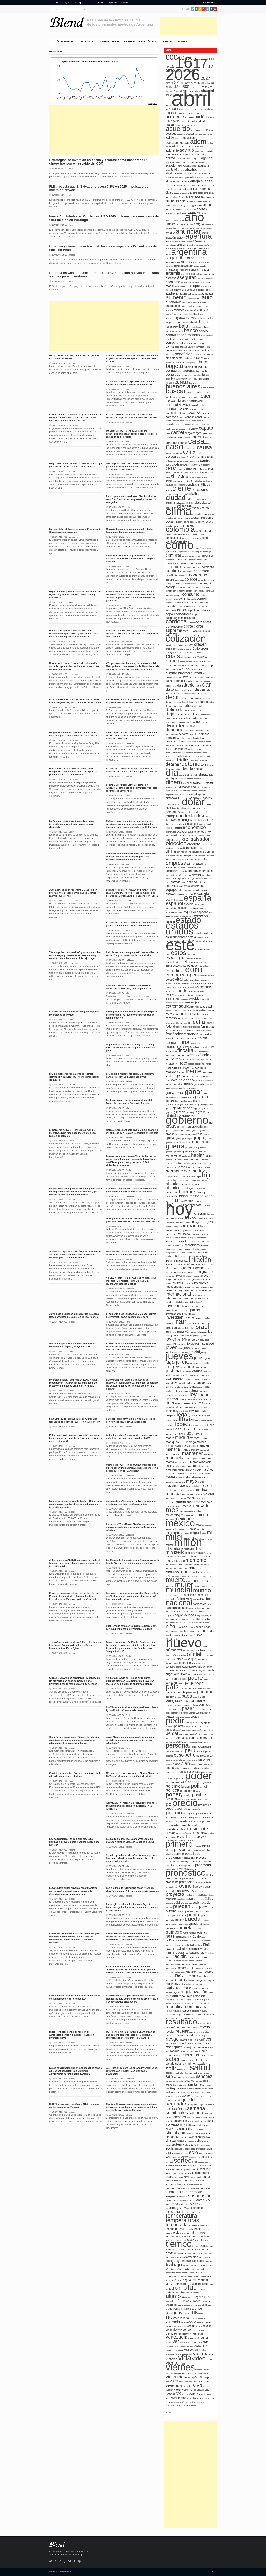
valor (209, 2322)
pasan (169, 1709)
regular (176, 1992)
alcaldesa (202, 170)
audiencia (174, 293)
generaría (193, 1104)
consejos (204, 587)
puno (206, 1911)
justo (183, 1372)
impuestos (199, 1230)
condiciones (198, 563)
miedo (193, 1529)
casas (208, 443)
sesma (194, 2125)
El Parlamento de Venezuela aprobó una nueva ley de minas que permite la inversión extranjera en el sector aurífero (75, 1438)
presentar (173, 1825)
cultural (200, 677)
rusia (179, 2056)
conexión (187, 567)
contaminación (172, 599)
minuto (210, 1553)
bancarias (170, 331)
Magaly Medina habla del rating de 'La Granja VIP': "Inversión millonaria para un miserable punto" (130, 1047)
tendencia (192, 2225)
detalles (182, 760)
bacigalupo (170, 323)
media (169, 1490)
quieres (170, 1928)
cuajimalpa (207, 665)
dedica (211, 702)
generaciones (173, 1104)
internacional (178, 1294)
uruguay (174, 2312)
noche (199, 1626)
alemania (206, 174)
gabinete (199, 1084)
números (174, 1650)
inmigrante (204, 1271)
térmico (183, 2233)
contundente (180, 602)
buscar (176, 391)
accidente (175, 116)
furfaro (168, 1084)
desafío (195, 738)
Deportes (167, 41)
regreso (169, 1992)
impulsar (205, 1234)
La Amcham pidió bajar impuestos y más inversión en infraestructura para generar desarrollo (71, 824)
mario (169, 1469)
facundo (178, 1010)
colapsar (193, 522)
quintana (197, 1928)
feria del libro (198, 1030)
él (183, 839)
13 (208, 59)
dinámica (197, 779)
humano (178, 1218)
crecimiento (171, 648)
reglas (188, 1987)
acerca (211, 117)
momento (196, 1560)
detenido (192, 764)
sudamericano (177, 2173)
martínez (207, 1469)
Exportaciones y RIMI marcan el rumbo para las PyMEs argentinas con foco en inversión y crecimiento (75, 594)
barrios (170, 346)
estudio (173, 970)
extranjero (193, 1002)
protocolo (170, 1887)
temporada (177, 2224)
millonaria (172, 1548)
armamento (204, 262)
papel (195, 1697)
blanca (175, 362)
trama (173, 2269)
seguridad (176, 2104)
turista (170, 2292)
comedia (185, 538)
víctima (201, 2353)
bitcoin (168, 363)
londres (204, 1421)
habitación (186, 1156)
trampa (206, 2269)
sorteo (183, 2160)
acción (201, 116)
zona (187, 2405)
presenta (181, 1821)
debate (190, 690)
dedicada (170, 706)
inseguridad (171, 1279)
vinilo (194, 2373)
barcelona (174, 342)
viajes (196, 2349)
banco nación (207, 335)
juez (198, 1357)
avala (206, 306)
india (195, 1253)
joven (172, 1347)
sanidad (170, 2085)
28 (195, 83)
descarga (189, 745)
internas (171, 1298)
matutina (204, 1477)
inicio (181, 1272)
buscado (210, 388)
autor (194, 302)
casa (196, 441)
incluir (206, 1242)
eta (182, 971)
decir (172, 697)
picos (168, 1760)
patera (184, 1713)
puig (187, 1911)
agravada (201, 162)
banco (191, 330)
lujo (196, 1429)
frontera (207, 1072)
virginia (207, 2377)
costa (185, 631)
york (205, 2402)
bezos (200, 355)
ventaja (169, 2342)
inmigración (189, 1272)
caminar (185, 413)
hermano (174, 1170)
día (172, 772)
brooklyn (183, 378)
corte (188, 626)
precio (185, 1802)
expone (179, 995)
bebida (175, 350)
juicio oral (194, 1363)
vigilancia (199, 2370)
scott (211, 2089)
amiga (183, 206)
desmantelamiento (174, 753)
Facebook (196, 9)
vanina (168, 2326)
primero (179, 1843)
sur (199, 2192)
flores (177, 1055)
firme (168, 1051)
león (195, 1390)
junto (190, 1366)
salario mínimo (185, 2063)
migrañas (201, 1529)
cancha (176, 421)
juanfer (203, 1348)
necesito (202, 1612)
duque (168, 824)
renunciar (196, 1999)
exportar (199, 995)
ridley (202, 2036)
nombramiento (172, 1631)
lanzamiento (183, 1383)
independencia (172, 1253)
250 (185, 83)
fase (204, 1018)
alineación (196, 185)
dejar (171, 713)
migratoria (185, 1533)
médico (201, 1489)
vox (177, 2393)
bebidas (183, 350)
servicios (185, 2124)
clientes (204, 507)
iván (187, 1331)
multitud (209, 1586)
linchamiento (171, 1407)
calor (202, 405)
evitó (186, 980)
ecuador (182, 831)
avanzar (202, 309)
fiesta (174, 1038)
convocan (182, 606)
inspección (182, 1279)
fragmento (206, 1064)
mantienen (208, 1454)
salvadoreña (181, 2073)
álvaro (169, 192)
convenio (193, 602)
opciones (169, 1663)
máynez (182, 1482)
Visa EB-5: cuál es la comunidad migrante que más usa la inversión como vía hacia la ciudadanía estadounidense (131, 1280)
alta (167, 189)
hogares (197, 1188)
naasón (196, 1599)
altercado (174, 189)
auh (189, 294)
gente (177, 1108)
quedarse (207, 1920)
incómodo (179, 1245)
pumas (199, 1911)
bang (175, 339)
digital (173, 778)
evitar (177, 979)
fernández (174, 1034)
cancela (206, 417)
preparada (182, 1817)
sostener (170, 2165)
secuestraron (206, 2096)
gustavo (188, 1151)
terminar (202, 2232)
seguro (192, 2104)
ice (193, 1217)
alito (203, 185)
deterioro (209, 765)
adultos (176, 146)
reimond (172, 1996)
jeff (189, 1340)
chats (194, 473)
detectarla (194, 760)
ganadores (175, 1092)
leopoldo (203, 1391)
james (189, 1335)
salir (171, 2068)
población (171, 1778)
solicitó (169, 2153)
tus (183, 2292)
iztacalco (205, 1331)
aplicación (170, 241)
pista (207, 1760)
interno (187, 1299)
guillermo (170, 1152)
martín (198, 1469)
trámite (180, 2269)
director (206, 783)
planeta (200, 1764)
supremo (173, 2192)
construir (201, 591)
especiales (199, 904)
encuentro (172, 870)
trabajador (198, 2260)
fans (180, 1018)
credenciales (183, 649)
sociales (178, 2149)
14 (212, 59)
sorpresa (169, 2162)
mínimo (196, 1548)
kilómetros (194, 1375)
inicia (207, 1268)
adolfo (186, 143)
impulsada (183, 1233)
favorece (183, 1023)
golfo (173, 1126)
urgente (190, 2308)
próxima (177, 1890)
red (178, 1975)
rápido (196, 1936)
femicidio (196, 1027)
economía (174, 828)
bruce (191, 379)
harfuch (169, 1167)
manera (195, 1449)
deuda (187, 768)
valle (192, 2322)
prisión (180, 1849)
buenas (182, 382)
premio (174, 1812)
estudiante (179, 965)
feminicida (207, 1026)
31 (206, 83)
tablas (175, 2200)
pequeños (198, 1730)
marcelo (195, 1462)
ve (185, 2326)
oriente (210, 1670)
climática (197, 514)
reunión (189, 2028)
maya (175, 1482)
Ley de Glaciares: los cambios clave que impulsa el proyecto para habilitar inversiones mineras (74, 1842)
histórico (173, 1188)
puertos (180, 1911)
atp (193, 290)
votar (207, 2390)
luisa (191, 1430)
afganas (203, 155)
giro (208, 1112)
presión (171, 1833)
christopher (200, 481)
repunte (169, 2011)
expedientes (181, 987)
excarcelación (194, 980)
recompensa (200, 1964)
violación (205, 2373)
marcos (189, 1466)
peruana (200, 1751)
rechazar (201, 1952)
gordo (206, 1127)
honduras (187, 1196)
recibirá (189, 1957)
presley (179, 1833)
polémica (174, 1786)
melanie (176, 1498)
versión (190, 2346)
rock (207, 2043)
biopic (206, 358)
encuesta (183, 871)
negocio (209, 1615)
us (195, 2312)
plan (185, 1763)
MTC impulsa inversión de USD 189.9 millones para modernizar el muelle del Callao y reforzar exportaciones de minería (131, 466)
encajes (170, 867)
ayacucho (170, 318)
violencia (175, 2376)
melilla (183, 1498)
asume (208, 282)
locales (198, 1421)
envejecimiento (191, 886)
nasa (185, 1608)
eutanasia (202, 976)
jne (174, 1343)
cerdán (190, 465)
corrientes (203, 622)
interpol (194, 1299)
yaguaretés (179, 2402)
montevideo (171, 1568)
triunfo (193, 2283)
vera (181, 2342)
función (170, 1080)
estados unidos (182, 928)
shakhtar (202, 2129)
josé (211, 1343)
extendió (205, 999)
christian (187, 480)
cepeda (175, 464)
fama (175, 1015)
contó (193, 599)
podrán (183, 1782)
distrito (181, 798)
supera (192, 2181)
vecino (191, 2326)
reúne (175, 2027)
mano (178, 1454)
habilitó (177, 1156)
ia (185, 1217)
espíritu (178, 912)
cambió (201, 409)
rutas (194, 2054)
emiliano (201, 856)
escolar (170, 894)
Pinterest (215, 9)
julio (169, 1366)
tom (198, 2254)
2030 (168, 83)
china (184, 476)
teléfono (185, 2208)
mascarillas (189, 1473)
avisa (198, 314)
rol (194, 2048)
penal (191, 1726)
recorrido (191, 1968)
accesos (194, 113)
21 (172, 83)
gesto (198, 1108)
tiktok (174, 2249)
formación (186, 1059)
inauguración (180, 1238)
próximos (199, 1891)
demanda (200, 718)
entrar (183, 882)
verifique (169, 2346)
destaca (197, 756)
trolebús (203, 2283)
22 (176, 82)
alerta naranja (181, 178)
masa (179, 1473)
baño (180, 339)
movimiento (193, 1576)
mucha (202, 1576)
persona (177, 1745)
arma (185, 262)
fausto (209, 1018)
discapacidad (187, 786)
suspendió (183, 2197)
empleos (203, 859)
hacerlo (169, 1160)
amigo (191, 205)
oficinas (205, 1655)
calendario (190, 401)
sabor (183, 2060)
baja (203, 321)
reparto (205, 1999)
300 (202, 83)
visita (174, 2381)
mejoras (169, 1498)
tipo (192, 2249)
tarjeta (168, 2204)
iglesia (188, 1222)
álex (198, 178)
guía (195, 1148)
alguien (209, 178)
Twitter (192, 9)
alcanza (180, 174)
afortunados (188, 158)
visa (167, 2382)
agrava (193, 162)
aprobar (191, 245)
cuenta (171, 673)
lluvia (186, 1419)
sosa (194, 2162)
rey (179, 2035)
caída (176, 400)
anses (171, 224)
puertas (211, 1907)
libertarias (191, 1399)
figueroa (188, 1038)
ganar (194, 1091)
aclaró (169, 121)
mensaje (206, 1502)
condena (193, 560)
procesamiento (187, 1858)
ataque (194, 286)
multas (202, 1586)
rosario (174, 2051)
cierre (181, 488)
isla (187, 1327)
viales (203, 2350)
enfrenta (185, 874)
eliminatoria (182, 852)
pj (171, 1764)
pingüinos (187, 1760)
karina (197, 1371)
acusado (171, 133)
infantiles (170, 1261)
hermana (207, 1167)
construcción (191, 591)
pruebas (198, 1895)
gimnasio (179, 1112)
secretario (200, 2093)
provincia (185, 1886)
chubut (169, 485)
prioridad (169, 1850)
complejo (207, 552)
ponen (198, 1791)
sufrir (186, 2177)
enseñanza (200, 878)
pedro (188, 1722)
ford (211, 1055)
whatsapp (199, 2398)
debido (183, 694)
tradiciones (195, 2266)
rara (203, 1937)
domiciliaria (181, 808)
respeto (203, 2010)
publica (199, 1899)
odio (167, 1655)
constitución (171, 591)
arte (207, 269)
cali (200, 401)
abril (191, 98)
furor (174, 1084)
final (185, 1042)
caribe (205, 433)
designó (202, 749)
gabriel (208, 1084)
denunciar (175, 729)
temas (192, 2212)
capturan (193, 429)
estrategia (174, 958)
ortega (200, 1674)
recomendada (172, 1964)
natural (198, 1608)
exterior (169, 1003)
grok (184, 1138)
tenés (179, 2229)
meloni (191, 1497)
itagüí (168, 1331)
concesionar (171, 560)
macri (199, 1434)
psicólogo (181, 1899)
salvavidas (204, 2073)
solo (193, 2152)
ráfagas (180, 1936)
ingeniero (178, 1268)
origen (169, 1674)
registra (181, 1984)
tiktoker (181, 2249)
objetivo (186, 1651)
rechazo (211, 1953)
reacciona (170, 1945)
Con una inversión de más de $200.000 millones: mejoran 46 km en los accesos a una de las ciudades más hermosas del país (75, 417)
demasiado (181, 722)
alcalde (191, 169)
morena (194, 1568)
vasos (180, 2326)
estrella (183, 962)
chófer (206, 477)
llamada (204, 1407)
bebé (169, 350)
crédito (195, 648)
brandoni (197, 375)
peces (187, 1717)
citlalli (192, 493)
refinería (169, 1980)
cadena (197, 397)
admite (178, 138)
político (183, 1790)
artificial (190, 273)
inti (175, 1302)
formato (201, 1059)
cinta (211, 490)
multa (196, 1586)
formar (195, 1059)
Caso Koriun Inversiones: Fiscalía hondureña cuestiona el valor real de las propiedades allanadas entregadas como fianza (74, 1740)
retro (168, 2027)
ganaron (206, 1093)
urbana (176, 2308)
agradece (185, 162)
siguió (191, 2137)
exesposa (205, 980)
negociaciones (185, 1615)
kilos (202, 1375)
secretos (178, 2096)
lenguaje (184, 1391)
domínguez (173, 812)
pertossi (180, 1751)
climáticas (209, 514)
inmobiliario (171, 1276)
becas (197, 350)
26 (188, 83)
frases (203, 1067)
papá (179, 1697)
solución (209, 2153)
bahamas (187, 323)
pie (180, 1759)
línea (180, 1407)
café (168, 401)
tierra (211, 2246)
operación (185, 1662)
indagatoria (181, 1249)
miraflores (184, 1557)
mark (174, 1469)
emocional (210, 856)
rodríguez (174, 2047)
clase (198, 502)
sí (199, 2133)
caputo (206, 428)
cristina (183, 657)
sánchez (204, 2076)
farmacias (198, 1018)
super (184, 2180)
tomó (168, 2257)
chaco (195, 468)
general (184, 1104)
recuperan (191, 1971)
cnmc (187, 518)
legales (169, 1391)
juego (204, 1352)
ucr (191, 2293)
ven (180, 2329)
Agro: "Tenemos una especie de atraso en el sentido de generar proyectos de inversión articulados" (130, 1740)
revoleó (206, 2032)
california (184, 404)
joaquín (180, 1344)
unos (204, 2305)
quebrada (170, 1920)
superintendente (176, 2188)
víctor (211, 2354)
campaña (172, 417)
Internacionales (109, 41)
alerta (170, 177)
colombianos (182, 534)
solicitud (176, 2153)
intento (170, 1290)
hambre (198, 1163)
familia (184, 1013)
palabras (183, 1688)
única (204, 2297)
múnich (169, 1595)
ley (193, 1394)
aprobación (182, 244)
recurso (208, 1971)
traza (180, 2280)
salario (170, 2063)
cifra (193, 490)
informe (207, 1264)
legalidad (176, 1391)
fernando (191, 1034)
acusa (211, 130)
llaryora (193, 1410)
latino (174, 1387)
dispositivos (180, 794)
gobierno (187, 1120)
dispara (194, 791)
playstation (204, 1768)
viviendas (187, 2386)
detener (173, 764)
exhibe (191, 983)
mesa (183, 1511)
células (169, 461)
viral (199, 2376)
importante (172, 1230)
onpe (192, 1659)
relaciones (171, 1999)
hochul (184, 1188)
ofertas (182, 1655)
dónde (195, 815)
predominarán (194, 1809)
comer (205, 537)
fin (195, 1038)
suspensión (200, 2195)
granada (195, 1130)
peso (179, 1755)
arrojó (187, 270)
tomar (203, 2254)
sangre (206, 2080)
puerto (171, 1911)
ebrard (182, 824)
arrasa (196, 266)
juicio (182, 1361)
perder (172, 1733)
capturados (184, 429)
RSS (200, 9)
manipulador (205, 1450)
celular (195, 456)
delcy (186, 714)
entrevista (172, 885)
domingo (201, 808)
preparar (195, 1817)
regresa (196, 1988)
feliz (190, 1027)
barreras (202, 343)
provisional (203, 1886)
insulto (168, 1283)
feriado (209, 1030)
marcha (176, 1466)
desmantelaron (200, 753)
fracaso (191, 1064)
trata (189, 2276)
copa (181, 609)
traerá (204, 2265)
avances (179, 310)
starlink (198, 2165)
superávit (200, 2180)
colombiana (203, 530)
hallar (178, 1163)
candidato (173, 424)
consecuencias (191, 584)
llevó (175, 1420)
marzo (170, 1473)
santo (180, 2088)
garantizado (178, 1097)
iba (189, 1218)
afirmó (179, 158)
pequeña (190, 1730)
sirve (200, 2140)
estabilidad (171, 916)
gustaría (177, 1152)
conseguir (205, 583)
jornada (201, 1343)
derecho (171, 737)
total (176, 2261)
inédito (175, 1256)
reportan (176, 2003)
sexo (176, 2129)
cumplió (189, 681)
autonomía (174, 302)
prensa (186, 1814)
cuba (186, 669)
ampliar (169, 209)
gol (211, 1122)
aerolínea (205, 151)
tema (185, 2212)
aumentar (207, 293)
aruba (211, 274)
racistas (201, 1932)
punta (169, 1915)
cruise (180, 665)
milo (181, 1548)
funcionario (184, 1080)
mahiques (172, 1442)
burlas (203, 388)
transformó (191, 2273)
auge (184, 293)
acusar (190, 133)
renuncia (187, 2000)
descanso (180, 745)
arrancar (188, 266)
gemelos (197, 1101)
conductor (174, 567)
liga (193, 1403)
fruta (168, 1076)
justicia (173, 1370)
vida (184, 2358)
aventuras (184, 314)
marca (170, 1462)
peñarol (198, 1726)
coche (180, 522)
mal (182, 1442)
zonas (193, 2406)
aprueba (199, 245)
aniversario (179, 220)
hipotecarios (195, 1180)
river (207, 2039)
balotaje (205, 327)
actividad (190, 121)
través (174, 2280)
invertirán (188, 1306)
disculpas (170, 790)
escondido (179, 894)
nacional (179, 1603)
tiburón (204, 2240)
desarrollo (201, 742)
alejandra (197, 174)
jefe (184, 1339)
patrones (191, 1713)
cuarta (168, 670)
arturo (205, 274)
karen (188, 1372)
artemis (173, 273)
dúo (212, 820)
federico (179, 1027)
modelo (179, 1560)
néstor (187, 1619)
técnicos (203, 2204)
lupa (177, 1434)
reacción (207, 1941)
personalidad (204, 1746)
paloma (170, 1692)
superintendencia (194, 2185)
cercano (183, 465)
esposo (189, 911)
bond (198, 371)
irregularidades (175, 1327)
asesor (191, 282)
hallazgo (188, 1163)
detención (203, 760)
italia (174, 1332)
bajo (183, 326)
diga (167, 779)
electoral (194, 844)
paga (205, 1679)
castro (186, 448)
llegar (182, 1414)
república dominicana (187, 2006)
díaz (195, 774)
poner (173, 1794)
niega (191, 1622)
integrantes (201, 1282)
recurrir (200, 1972)
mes (172, 1510)
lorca (191, 1425)
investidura (198, 1306)
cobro (210, 517)
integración (188, 1283)
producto (171, 1865)
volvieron (192, 2390)
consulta (169, 595)
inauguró (191, 1237)
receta (179, 1952)
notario (198, 1631)
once (180, 1659)
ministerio (175, 1552)
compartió (171, 551)
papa (186, 1696)
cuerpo (184, 673)
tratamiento (206, 2276)
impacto (192, 1226)
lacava (197, 1379)
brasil (206, 374)
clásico (206, 502)
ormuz (178, 1674)
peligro (202, 1723)
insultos (176, 1282)
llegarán (194, 1415)
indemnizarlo (200, 1249)
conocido (202, 580)
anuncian (170, 232)
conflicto (172, 575)
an (174, 209)
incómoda (170, 1245)
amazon (183, 193)
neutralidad (170, 1623)
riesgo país (185, 2039)
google (197, 1126)
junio (176, 1367)
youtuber (170, 2405)
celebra (172, 456)
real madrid (175, 1948)
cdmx (189, 452)
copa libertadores (198, 610)
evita (169, 979)
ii (193, 1221)
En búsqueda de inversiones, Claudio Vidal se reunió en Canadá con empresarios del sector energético (131, 499)
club (183, 518)
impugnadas (171, 1234)
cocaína (172, 521)
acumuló (203, 130)
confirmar (201, 571)
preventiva (193, 1837)
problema (173, 1857)
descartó (209, 745)
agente (169, 162)
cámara (172, 408)
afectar (188, 155)
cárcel (177, 432)
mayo (191, 1481)
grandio (178, 1134)
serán (191, 2121)
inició (176, 1272)
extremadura (178, 1006)
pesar (209, 1751)
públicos (188, 1903)
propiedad (172, 1878)
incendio (170, 1241)
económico (194, 827)
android (169, 213)
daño (198, 685)
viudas (195, 2382)
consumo (190, 594)
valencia (173, 2322)
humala (210, 1214)
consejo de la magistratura (187, 587)
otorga (168, 1679)
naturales (206, 1608)
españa (197, 897)
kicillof (185, 1375)
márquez (182, 1469)
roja (185, 2047)
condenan (184, 563)
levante (185, 1395)
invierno (189, 1317)
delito (182, 718)
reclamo (184, 1961)
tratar (168, 2280)
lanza (174, 1382)
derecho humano (184, 738)
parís (179, 1701)
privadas (206, 1850)
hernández (194, 1170)
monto (179, 1568)
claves (195, 507)
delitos (189, 718)
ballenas (197, 327)
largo (168, 1386)
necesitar (195, 1612)
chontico (176, 481)
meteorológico (175, 1515)
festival (208, 1034)
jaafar (168, 1336)
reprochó (196, 2003)
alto (191, 189)
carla (210, 433)
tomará (209, 2254)
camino (194, 413)
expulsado (184, 999)
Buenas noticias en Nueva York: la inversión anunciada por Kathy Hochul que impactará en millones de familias (74, 666)
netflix (207, 1619)
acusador (181, 134)
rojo (189, 2047)
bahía (194, 322)
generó (201, 1104)
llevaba (207, 1416)
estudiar (206, 966)
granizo (185, 1134)
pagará (181, 1683)
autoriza (184, 306)
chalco (211, 468)
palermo (201, 1688)
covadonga (170, 645)
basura (191, 346)
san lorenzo (179, 2077)
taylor (187, 2204)
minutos (170, 1556)
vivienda (174, 2385)
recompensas (171, 1968)
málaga (191, 1442)
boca (203, 361)
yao (187, 2402)
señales (180, 2117)
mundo (202, 1590)
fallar (189, 1010)
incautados (201, 1238)
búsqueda (191, 393)
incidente (200, 1242)
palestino (209, 1688)
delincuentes (172, 718)
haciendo (195, 1159)
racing (185, 1933)
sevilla (169, 2128)
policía (186, 1786)
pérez (197, 1734)
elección (176, 843)
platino (186, 1768)
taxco (181, 2204)
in (174, 1238)
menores (193, 1502)
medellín (206, 1485)
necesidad (175, 1611)
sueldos (196, 2172)
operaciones (198, 1663)
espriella (202, 912)
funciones (199, 1080)
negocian (201, 1615)
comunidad (207, 556)
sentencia (209, 2117)
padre (195, 1677)
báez (179, 322)
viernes (180, 2367)
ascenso (171, 278)
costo (199, 630)
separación (181, 2120)
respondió (193, 2014)
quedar (193, 1919)
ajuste (181, 170)
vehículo (206, 2325)
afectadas (179, 154)
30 (198, 83)
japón (204, 1336)
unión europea (191, 2301)
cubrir (193, 669)
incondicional (192, 1245)
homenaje (201, 1192)
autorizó (193, 306)
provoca (169, 1891)
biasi (206, 355)
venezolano (184, 2334)
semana (196, 2108)
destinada (205, 756)
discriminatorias (203, 787)
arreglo (203, 266)
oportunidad (187, 1666)
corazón (189, 617)
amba (189, 193)
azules (210, 318)
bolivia (198, 367)
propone (202, 1878)
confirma (174, 570)
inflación (200, 1259)
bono (170, 374)
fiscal (174, 1051)
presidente (197, 1828)
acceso (186, 113)
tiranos (198, 2249)
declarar (177, 702)
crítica (172, 661)
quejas (174, 1924)
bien (168, 358)
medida (173, 1493)
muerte (176, 1579)
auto (207, 297)
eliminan (202, 848)
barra (196, 343)
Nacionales (88, 41)
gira (194, 1112)
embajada (174, 856)
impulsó (169, 1238)
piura (168, 1764)
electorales (207, 844)
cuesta (196, 673)
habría (208, 1155)
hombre (187, 1191)
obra (201, 1650)
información (194, 1264)
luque (182, 1434)
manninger (170, 1454)
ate (210, 286)
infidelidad (181, 1260)
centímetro (194, 461)
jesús (207, 1340)
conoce (191, 579)
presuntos (209, 1833)
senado (196, 2112)
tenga (185, 2229)
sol (198, 2148)
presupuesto (171, 1837)
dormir (177, 819)
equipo (171, 889)
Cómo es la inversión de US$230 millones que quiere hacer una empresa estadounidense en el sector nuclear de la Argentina (132, 1468)
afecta (170, 154)
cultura (192, 677)
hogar (190, 1188)
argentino (176, 257)
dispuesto (190, 794)
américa (198, 201)
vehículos (172, 2329)
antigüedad (209, 224)
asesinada (200, 278)
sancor (190, 2080)
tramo (193, 2269)
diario (188, 774)
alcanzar (188, 173)
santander (206, 2085)
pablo (175, 1678)
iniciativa (169, 1272)
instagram (192, 1279)
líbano (203, 1394)
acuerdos (195, 130)
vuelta (203, 2394)
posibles (171, 1799)
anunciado (207, 228)
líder (170, 1402)
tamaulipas (183, 2200)
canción (183, 421)
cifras (198, 490)
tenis (191, 2229)
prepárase (208, 1817)
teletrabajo (196, 2207)
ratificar (171, 1940)
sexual (184, 2129)
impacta (178, 1227)
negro (174, 1619)
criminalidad (187, 652)
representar (187, 2003)
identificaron (180, 1222)
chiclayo (211, 473)
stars (204, 2165)
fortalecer (170, 1063)
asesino (184, 282)
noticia (207, 1630)
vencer (187, 2329)
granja (192, 1134)
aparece (180, 237)
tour (180, 2261)
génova (169, 1109)
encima (177, 867)
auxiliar (201, 306)
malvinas (192, 1446)
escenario (195, 890)
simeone (209, 2137)
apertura (198, 236)
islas (192, 1328)
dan (180, 685)
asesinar (209, 278)
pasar (188, 1708)
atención (176, 289)
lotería (198, 1425)
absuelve (195, 109)
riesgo (172, 2039)
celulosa (177, 461)
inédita (168, 1256)
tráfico (210, 2266)
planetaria (208, 1764)
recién (196, 1957)
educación (180, 835)
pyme (203, 1915)
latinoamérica (182, 1387)
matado (207, 1474)
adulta (168, 147)
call (192, 405)
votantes (200, 2390)
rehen (210, 1992)
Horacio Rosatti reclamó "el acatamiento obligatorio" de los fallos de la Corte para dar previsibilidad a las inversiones (74, 771)
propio (194, 1878)
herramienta (172, 1176)
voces (205, 2386)
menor (181, 1502)
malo (185, 1445)
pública (208, 1898)
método (194, 1515)
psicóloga (209, 1895)
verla (176, 2346)
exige (197, 983)
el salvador (197, 839)
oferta (175, 1655)
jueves (179, 1355)
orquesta (192, 1674)
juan (186, 1348)
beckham (206, 350)
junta (182, 1367)
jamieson (197, 1336)
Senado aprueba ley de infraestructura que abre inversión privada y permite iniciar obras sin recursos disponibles (132, 1858)
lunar (172, 1434)
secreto (169, 2096)
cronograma (205, 661)
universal (205, 2301)
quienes (206, 1924)
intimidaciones (183, 1302)
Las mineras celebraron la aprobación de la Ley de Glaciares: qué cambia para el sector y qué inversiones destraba (132, 1596)
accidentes (189, 117)
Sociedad (129, 41)
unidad (169, 2301)
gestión (189, 1108)
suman (169, 2181)
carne (178, 437)
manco (185, 1449)
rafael (170, 1936)
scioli (199, 2089)
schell (185, 2089)
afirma (170, 158)
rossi (188, 2051)
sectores (196, 2096)
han (204, 1164)
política (172, 1790)
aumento (176, 297)
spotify (191, 2165)
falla (184, 1010)
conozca (210, 580)
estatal (200, 941)
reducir (193, 1976)
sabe (210, 2055)
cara (168, 433)
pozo (207, 1799)
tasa (175, 2204)
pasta (168, 1713)
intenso (192, 1287)
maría (197, 1466)
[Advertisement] (188, 26)
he (175, 1167)
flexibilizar (203, 1051)
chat (189, 473)
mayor (201, 1482)
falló (193, 1010)
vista (181, 2382)
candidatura (186, 425)
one (185, 1659)
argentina (189, 252)
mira (176, 1556)
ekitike (178, 840)
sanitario (178, 2085)
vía (175, 2350)
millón (188, 1542)
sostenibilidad (181, 2165)
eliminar (171, 851)
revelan (170, 2031)
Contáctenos (209, 3)
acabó (179, 113)
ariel (178, 262)
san (169, 2076)
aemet (197, 151)
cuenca (200, 669)
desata (209, 742)
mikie (204, 1533)
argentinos (195, 258)
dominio (184, 812)
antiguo (199, 224)
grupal (189, 1138)
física (196, 1051)
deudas (198, 768)
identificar (170, 1222)
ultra (191, 2297)
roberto (182, 2043)
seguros (202, 2104)
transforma (170, 2273)
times (187, 2249)
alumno (205, 189)
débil (188, 694)
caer (206, 396)
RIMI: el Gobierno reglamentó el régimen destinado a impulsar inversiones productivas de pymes (74, 1076)
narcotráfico (173, 1608)
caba (199, 392)
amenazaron (208, 197)
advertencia (188, 146)
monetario (179, 1564)
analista (179, 209)
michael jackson (173, 1529)
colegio (209, 521)
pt (194, 1899)
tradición (186, 2266)
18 (210, 66)
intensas (185, 1287)
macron (205, 1434)
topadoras (180, 2257)
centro (205, 460)
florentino (170, 1055)
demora (201, 722)
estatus (209, 941)
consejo (170, 587)
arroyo (193, 270)
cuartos (176, 669)
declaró (184, 702)
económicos (171, 832)
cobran (201, 518)
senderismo (200, 2117)
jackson (175, 1335)
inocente (190, 1276)
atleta (183, 290)
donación (193, 812)
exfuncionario (171, 983)
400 (168, 87)
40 (212, 83)
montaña (188, 1564)
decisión (184, 698)
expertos (181, 990)
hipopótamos (181, 1180)
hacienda (184, 1160)
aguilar (202, 165)
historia (172, 1184)
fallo (198, 1010)
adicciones (207, 134)
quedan (179, 1919)
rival (201, 2040)
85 (171, 91)
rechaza (189, 1952)
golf (167, 1126)
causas (169, 453)
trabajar (209, 2261)
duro (175, 823)
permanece (183, 1737)
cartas (183, 442)
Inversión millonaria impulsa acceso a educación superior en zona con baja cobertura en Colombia (132, 633)
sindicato (179, 2140)
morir (185, 1571)
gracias (169, 1130)
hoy (179, 1208)
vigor (206, 2369)
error (185, 890)
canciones (191, 421)
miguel (195, 1533)
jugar (170, 1362)
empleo (194, 859)
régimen (202, 1980)
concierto (182, 559)
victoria (172, 2359)
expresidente (172, 998)
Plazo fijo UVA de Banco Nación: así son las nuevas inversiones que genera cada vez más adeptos (131, 1527)
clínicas (177, 518)
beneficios (183, 354)
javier (171, 1338)
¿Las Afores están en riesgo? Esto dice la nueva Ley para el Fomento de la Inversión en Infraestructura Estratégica (75, 1645)
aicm (168, 170)
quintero (174, 1932)
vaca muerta (181, 2318)
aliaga (195, 181)
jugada (206, 1358)
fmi (191, 1055)
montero (196, 1564)
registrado (190, 1984)
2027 (205, 78)
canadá (190, 416)
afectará (195, 155)
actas (176, 120)
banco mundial (189, 335)
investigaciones (173, 1314)
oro (185, 1674)
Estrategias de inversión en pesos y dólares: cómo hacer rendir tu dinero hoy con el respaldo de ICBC (99, 161)
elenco (179, 848)
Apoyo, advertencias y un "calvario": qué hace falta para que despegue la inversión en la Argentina (131, 1806)
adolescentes (174, 142)
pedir (175, 1720)
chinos (191, 477)
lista (186, 1407)
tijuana (168, 2249)
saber (173, 2059)
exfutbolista (183, 983)
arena (168, 254)
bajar (169, 326)
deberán (209, 690)
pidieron (174, 1760)
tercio (175, 2232)
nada (209, 1604)
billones (198, 358)
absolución (184, 109)
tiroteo (171, 2253)
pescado (169, 1756)
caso (174, 446)
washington (178, 2398)
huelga (197, 1213)
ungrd (197, 2297)
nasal (191, 1608)
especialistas (171, 908)
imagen (207, 1222)
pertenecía (171, 1751)
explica (194, 991)
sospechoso (203, 2162)
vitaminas (188, 2382)
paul (202, 1712)
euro (193, 969)
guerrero (189, 1148)
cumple (180, 680)
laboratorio (189, 1379)
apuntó (169, 248)
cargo (188, 433)
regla (181, 1988)
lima (200, 1403)
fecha (198, 1022)
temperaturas (182, 2220)
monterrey (205, 1564)
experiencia (204, 987)
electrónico (170, 848)
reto (212, 2023)
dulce (207, 820)
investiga (171, 1310)
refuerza (193, 1980)
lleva (201, 1415)
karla (205, 1372)
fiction (168, 1039)
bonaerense (186, 370)
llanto (185, 1411)
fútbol (180, 1084)
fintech (207, 1047)
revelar (182, 2031)
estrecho (171, 962)
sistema (177, 2144)
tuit (195, 2289)
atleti (189, 289)
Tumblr (211, 9)
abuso (171, 113)
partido (205, 1704)
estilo (168, 954)
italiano (180, 1331)
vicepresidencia (172, 2354)
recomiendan (186, 1964)
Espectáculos (148, 41)
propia (209, 1875)
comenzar (196, 538)
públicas (169, 1903)
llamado (171, 1410)
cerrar (171, 468)
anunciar (188, 231)
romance (201, 2047)
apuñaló (207, 245)
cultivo (184, 677)
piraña (194, 1760)
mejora (199, 1494)
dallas (174, 686)
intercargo (179, 1291)
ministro (201, 1552)
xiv (168, 2402)
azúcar (198, 318)
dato (170, 689)
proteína (198, 1882)
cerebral (198, 464)
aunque (190, 298)
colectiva (201, 522)
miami (200, 1525)
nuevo (184, 1642)
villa (168, 2373)
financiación (196, 1043)
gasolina (170, 1101)
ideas (199, 1218)
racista (192, 1933)
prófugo (181, 1865)
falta (169, 1014)
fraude (171, 1072)
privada (198, 1850)
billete (190, 358)
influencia (181, 1264)
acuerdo (178, 128)
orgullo (202, 1670)
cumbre (170, 680)
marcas (185, 1462)
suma (206, 2176)
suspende (172, 2196)
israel (202, 1326)
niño (170, 1626)
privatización (171, 1854)
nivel (185, 1627)
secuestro (171, 2100)
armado (194, 262)
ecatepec (192, 823)
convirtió (171, 606)
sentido (169, 2121)
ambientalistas (172, 197)
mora (185, 1568)
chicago (202, 472)
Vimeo (207, 9)
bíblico (211, 355)
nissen (178, 1627)
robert (174, 2043)
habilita (169, 1156)
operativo (170, 1666)
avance (169, 310)
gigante (169, 1112)
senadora (208, 2113)
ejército (170, 839)
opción (204, 1659)
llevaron (169, 1421)
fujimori (203, 1076)
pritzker (190, 1850)
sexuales (194, 2129)
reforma (181, 1979)
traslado (183, 2276)
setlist (200, 2125)
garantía (169, 1097)
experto (169, 991)
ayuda (180, 317)
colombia (180, 529)
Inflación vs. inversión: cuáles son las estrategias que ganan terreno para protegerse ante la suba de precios (131, 433)
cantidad (204, 424)
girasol (202, 1112)
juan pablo (194, 1348)
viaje (188, 2349)
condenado (202, 560)
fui (197, 1076)
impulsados (195, 1234)
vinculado (186, 2373)
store (209, 2165)
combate (193, 534)
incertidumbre (185, 1241)
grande (203, 1130)
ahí (209, 165)
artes (183, 274)
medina (185, 1494)
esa (189, 890)
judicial (194, 1352)
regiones (171, 1983)
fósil (178, 1064)
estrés (169, 966)
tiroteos (181, 2253)
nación (205, 1599)
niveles (192, 1627)
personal (193, 1747)
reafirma (199, 1945)
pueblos (169, 1907)
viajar (180, 2350)
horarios (197, 1201)
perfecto (204, 1734)
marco (182, 1466)
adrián (211, 143)
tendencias (203, 2225)
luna (201, 1429)
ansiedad (181, 224)
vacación (193, 2318)
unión (177, 2301)
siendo (170, 2137)
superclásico (176, 2184)
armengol (179, 266)
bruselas (205, 379)
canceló (169, 421)
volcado (170, 2389)
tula (198, 2289)
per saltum (208, 1730)
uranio (169, 2308)
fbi (189, 1022)
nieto (196, 1623)
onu (199, 1659)
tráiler (168, 2269)
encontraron (186, 867)
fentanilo (181, 1030)
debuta (194, 694)
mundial (179, 1589)
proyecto (175, 1894)
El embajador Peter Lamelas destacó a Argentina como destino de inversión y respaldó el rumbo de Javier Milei (132, 788)
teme (198, 2212)
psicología (171, 1899)
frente (193, 1071)
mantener (192, 1453)
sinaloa (170, 2140)
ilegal (197, 1222)
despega (169, 756)
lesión (170, 1395)
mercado (201, 1505)
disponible (201, 791)
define (186, 710)
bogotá (174, 366)
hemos (182, 1167)
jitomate (169, 1344)
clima (179, 511)
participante (172, 1705)
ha (205, 1151)
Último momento (66, 41)
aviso (203, 314)
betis (195, 355)
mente (187, 1506)
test (209, 2237)
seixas (211, 2105)
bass (177, 347)
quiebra (195, 1923)
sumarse (176, 2181)
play (192, 1768)
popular (186, 1795)
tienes (204, 2245)
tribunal (203, 2280)
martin (190, 1469)
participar (194, 1705)
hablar (197, 1155)
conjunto (170, 579)
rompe (211, 2047)
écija (210, 824)
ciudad (176, 497)
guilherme (202, 1148)
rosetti (182, 2051)
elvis (168, 856)
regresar (204, 1988)
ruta (185, 2055)
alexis (203, 178)
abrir (174, 108)
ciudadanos (201, 499)
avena (176, 314)
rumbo (203, 2051)
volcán (177, 2389)
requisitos (177, 2011)
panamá (205, 1691)
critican (189, 662)
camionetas (206, 413)
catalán (193, 448)
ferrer (201, 1035)
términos (179, 2237)
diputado (193, 783)
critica (182, 662)
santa (184, 2085)
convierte (204, 603)
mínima (187, 1549)
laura (192, 1386)
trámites (186, 2269)
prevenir (182, 1836)
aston (197, 282)
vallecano (201, 2322)
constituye (181, 591)
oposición (200, 1666)
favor (168, 1023)
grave (170, 1138)
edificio (196, 831)
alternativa (183, 189)
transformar (181, 2273)
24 (181, 83)
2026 (183, 74)
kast (210, 1371)
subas (193, 2169)
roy (192, 2051)
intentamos (201, 1287)
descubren (181, 748)
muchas (208, 1576)
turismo (204, 2289)
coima (186, 522)
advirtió (187, 150)
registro (172, 1988)
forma (176, 1059)
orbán (209, 1667)
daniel (189, 685)
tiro (203, 2249)
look (167, 1425)
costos (206, 631)
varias (174, 2326)
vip (193, 2377)
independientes (185, 1253)
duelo (194, 820)
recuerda (199, 1968)
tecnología (173, 2208)
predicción (204, 1804)
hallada (205, 1160)
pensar (205, 1726)
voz (184, 2394)
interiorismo (196, 1291)
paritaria (186, 1701)
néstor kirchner (196, 1619)
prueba (188, 1895)
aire (174, 169)
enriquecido (180, 878)
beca (191, 350)
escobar (204, 890)
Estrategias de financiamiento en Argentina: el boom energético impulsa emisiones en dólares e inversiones (132, 1907)
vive (201, 2381)
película (194, 1723)
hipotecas (205, 1180)
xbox (207, 2398)
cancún (200, 421)
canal (198, 416)
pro (179, 1853)
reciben (169, 1957)
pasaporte (177, 1709)
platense (178, 1768)
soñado (169, 2157)
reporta (169, 2003)
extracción (182, 1003)
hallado (169, 1163)
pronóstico (186, 1872)
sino (187, 2141)
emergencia (188, 855)
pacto (183, 1678)
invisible (197, 1318)
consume (178, 595)
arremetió (170, 269)
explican (201, 991)
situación (194, 2144)
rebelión (170, 1953)
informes (169, 1268)
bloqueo (190, 363)
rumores (171, 2055)
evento (211, 975)
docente (208, 797)
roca (202, 2044)
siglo (177, 2137)
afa (210, 151)
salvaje (190, 2073)
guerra (175, 1146)
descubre (170, 749)
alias (168, 185)
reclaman (203, 1957)
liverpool (195, 1407)
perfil (211, 1734)
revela (204, 2027)
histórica (196, 1184)
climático (169, 518)
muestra (201, 1580)
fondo (204, 1055)
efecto (191, 835)
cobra (194, 517)
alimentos (186, 185)
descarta (199, 745)
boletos (188, 366)
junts (198, 1367)
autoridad (202, 302)
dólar (193, 801)
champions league (179, 473)
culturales (209, 677)
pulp (192, 1911)
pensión (171, 1729)
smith (203, 2145)
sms (208, 2145)
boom (177, 375)
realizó (205, 1949)
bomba (171, 370)
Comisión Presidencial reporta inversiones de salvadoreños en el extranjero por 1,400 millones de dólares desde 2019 (131, 856)
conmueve (179, 580)
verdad (187, 2342)
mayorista (184, 1485)
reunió (182, 2028)
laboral (178, 1379)
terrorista (197, 2236)
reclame (177, 1961)
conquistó (180, 584)
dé (185, 690)
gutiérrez (198, 1152)
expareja (170, 987)
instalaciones (203, 1279)
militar (209, 1539)
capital (168, 429)
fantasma (188, 1018)
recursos (170, 1976)
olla (167, 1659)
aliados (185, 181)
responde (180, 2014)
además (198, 134)
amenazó (191, 201)
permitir (209, 1738)
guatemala (202, 1141)
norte (191, 1631)
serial (203, 2121)
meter (187, 1515)
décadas (208, 694)
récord (182, 1968)
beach (207, 347)
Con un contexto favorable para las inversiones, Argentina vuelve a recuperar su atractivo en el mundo (132, 358)
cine (204, 489)
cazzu (179, 453)
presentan (206, 1822)
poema (203, 1782)
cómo (180, 545)
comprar (173, 555)
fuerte (184, 1076)
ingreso (187, 1268)
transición (200, 2273)
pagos (199, 1683)
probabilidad (191, 1853)
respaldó (195, 2011)
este (180, 944)
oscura (211, 1674)
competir (189, 551)
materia (179, 1478)
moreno (172, 1572)
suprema (205, 2188)
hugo (203, 1213)
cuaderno (194, 665)
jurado (203, 1367)
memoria (200, 1498)
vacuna (201, 2318)
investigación (189, 1310)
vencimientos (198, 2330)
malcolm (170, 1445)
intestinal (169, 1302)
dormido (169, 820)
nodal (207, 1627)
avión (192, 313)
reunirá (196, 2028)
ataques (205, 286)
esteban (199, 949)
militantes (202, 1539)
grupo (198, 1137)
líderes (186, 1403)
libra (198, 1399)
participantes (183, 1705)
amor (206, 204)
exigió (204, 983)
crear (183, 645)
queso (180, 1924)
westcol (190, 2398)
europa (173, 974)
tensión (198, 2229)
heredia (191, 1167)
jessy (202, 1340)
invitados (206, 1318)
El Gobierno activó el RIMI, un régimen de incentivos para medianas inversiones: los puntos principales (72, 1133)
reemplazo (203, 1976)
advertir (200, 147)
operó (178, 1667)
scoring (205, 2089)
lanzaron (209, 1383)
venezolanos (196, 2334)
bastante (183, 347)
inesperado (183, 1256)
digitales (182, 778)
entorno (208, 878)
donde (182, 815)
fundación (209, 1081)
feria (188, 1030)
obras (209, 1650)
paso (199, 1709)
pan (194, 1693)
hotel (199, 1205)
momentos (170, 1564)
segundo (185, 2099)
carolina (186, 438)
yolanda (198, 2402)
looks (172, 1425)
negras (169, 1619)
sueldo (187, 2173)
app (203, 241)
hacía (176, 1159)
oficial (194, 1654)
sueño (206, 2172)
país (172, 1687)
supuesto (189, 2192)
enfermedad (205, 870)
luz (188, 1433)
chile (175, 476)
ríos (192, 2040)
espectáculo (193, 908)
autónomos (187, 302)
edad (190, 831)
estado (188, 920)
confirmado (188, 571)
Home (52, 2572)
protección (187, 1882)
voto (169, 2394)
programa (203, 1865)
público (178, 1902)
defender (178, 706)
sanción (169, 2081)
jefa (178, 1340)
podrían (193, 1782)
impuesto (186, 1230)
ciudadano (190, 499)
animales (169, 220)
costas (192, 631)
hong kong (204, 1196)
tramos (200, 2269)
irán (180, 1321)
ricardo (190, 2035)
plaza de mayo (173, 1772)
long (210, 1421)
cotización (186, 638)
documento (171, 804)
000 (172, 57)
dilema (190, 779)
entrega (192, 882)
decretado (193, 702)
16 (183, 62)
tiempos (195, 2246)
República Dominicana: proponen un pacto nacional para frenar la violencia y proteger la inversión (131, 558)
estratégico (198, 958)
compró (185, 556)
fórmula (209, 1059)
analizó (193, 209)
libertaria (182, 1399)
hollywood (172, 1192)
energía (192, 871)
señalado (170, 2117)
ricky (197, 2035)
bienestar (177, 358)
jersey (195, 1339)
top (172, 2257)
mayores (171, 1485)
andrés (202, 209)
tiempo (179, 2243)
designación (193, 749)
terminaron (170, 2237)
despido (178, 756)
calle (196, 405)
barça (200, 339)
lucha (210, 1425)
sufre (169, 2176)
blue (196, 363)
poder (198, 1776)
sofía (193, 2149)
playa (196, 1768)
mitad (208, 1556)
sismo (168, 2145)
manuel (173, 1457)
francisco (183, 1067)
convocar (191, 606)
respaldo (186, 2010)
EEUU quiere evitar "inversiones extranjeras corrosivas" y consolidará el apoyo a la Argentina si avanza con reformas (73, 1891)
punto (193, 1914)
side (203, 2133)
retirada (206, 2024)
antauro (190, 224)
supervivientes (194, 2188)
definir (201, 710)
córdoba (176, 621)
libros (208, 1399)
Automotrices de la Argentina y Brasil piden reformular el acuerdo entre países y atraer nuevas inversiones (73, 892)
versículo (182, 2346)
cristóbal (191, 657)
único (210, 2297)
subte (168, 2173)
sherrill (190, 2133)
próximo (188, 1890)
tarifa (207, 2200)
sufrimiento (178, 2177)
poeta (208, 1782)
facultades (170, 1010)
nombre (183, 1631)
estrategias (188, 958)
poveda (201, 1799)
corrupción (174, 626)
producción (194, 1861)
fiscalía (185, 1050)
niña (207, 1623)
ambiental (209, 192)
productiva (206, 1861)
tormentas (191, 2257)
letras (178, 1395)
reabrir (200, 1941)
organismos (193, 1670)
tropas (211, 2284)
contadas (204, 595)
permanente (198, 1737)
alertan (191, 177)
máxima (169, 1482)
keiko (169, 1375)
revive (199, 2032)
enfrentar (196, 875)
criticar (195, 662)
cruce (168, 665)
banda (169, 339)
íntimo (192, 1302)
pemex (178, 1726)
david (177, 690)
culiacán (176, 677)
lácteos (204, 1379)
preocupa (194, 1813)
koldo (169, 1379)
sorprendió (207, 2156)
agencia (197, 158)
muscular (202, 1594)
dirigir (176, 787)
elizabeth (196, 852)
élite (189, 852)
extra (175, 1003)
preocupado (171, 1818)
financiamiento (175, 1046)
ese (168, 899)
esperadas (170, 912)
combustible (173, 537)
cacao (190, 397)
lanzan (192, 1383)
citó (199, 494)
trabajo (174, 2264)
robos (197, 2044)
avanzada (189, 310)
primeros (197, 1846)
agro (180, 166)
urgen (183, 2309)
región (211, 1980)
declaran (169, 702)
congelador (183, 576)
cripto (195, 652)
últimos (185, 2297)
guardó (188, 1143)
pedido (195, 1716)
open (176, 1663)
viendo (209, 2360)
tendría (170, 2228)
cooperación (171, 611)
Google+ (204, 9)
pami (189, 1692)
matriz (197, 1478)
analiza (186, 209)
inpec (204, 1275)
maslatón (199, 1474)
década (201, 694)
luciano (169, 1430)
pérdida (182, 1734)
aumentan (196, 294)
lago (168, 1383)
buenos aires (183, 386)
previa (202, 1836)
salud (200, 2067)
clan (192, 503)
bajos (191, 327)
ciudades (170, 502)
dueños (201, 820)
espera (202, 908)
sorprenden (195, 2157)
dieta (211, 775)
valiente (185, 2322)
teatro (194, 2204)
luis (185, 1429)
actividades (201, 121)
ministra (190, 1552)
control (202, 598)
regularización (194, 1991)
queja (168, 1924)
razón (185, 1941)
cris (199, 652)
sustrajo (169, 2200)
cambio (173, 412)
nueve (198, 1635)
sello (185, 2109)
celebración (184, 457)
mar (183, 1458)
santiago (171, 2088)
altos (196, 189)
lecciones (200, 1387)
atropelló (210, 290)
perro (179, 1741)
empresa (176, 863)
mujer (184, 1584)
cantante (195, 425)
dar (206, 684)
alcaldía (171, 173)
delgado (195, 714)
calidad (172, 404)
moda (169, 1560)
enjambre (170, 878)
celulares (207, 456)
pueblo (206, 1902)
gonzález (187, 1127)
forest (168, 1059)
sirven (206, 2141)
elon (207, 851)
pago (189, 1682)
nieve (202, 1622)
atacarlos (179, 286)
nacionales (199, 1604)
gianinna (206, 1108)
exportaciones (189, 995)
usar (200, 2313)
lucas (204, 1425)
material (188, 1477)
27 (192, 83)
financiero (199, 1047)
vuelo (194, 2394)
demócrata (190, 722)
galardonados (172, 1088)
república (205, 2003)
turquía (178, 2293)
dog (179, 804)
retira (200, 2024)
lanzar (201, 1383)
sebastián (173, 2092)
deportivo (193, 734)
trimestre (180, 2283)
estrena (194, 962)
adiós (170, 137)
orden (169, 1670)
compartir (181, 552)
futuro (188, 1084)
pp (168, 1804)
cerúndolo (181, 469)
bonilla (204, 371)
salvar (196, 2073)
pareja (171, 1700)
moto (203, 1573)
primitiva (206, 1845)
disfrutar (186, 791)
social (170, 2148)
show (196, 2133)
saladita (203, 2060)
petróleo (201, 1755)
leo (190, 1391)
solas (202, 2149)
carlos (170, 437)
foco (197, 1055)
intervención (204, 1298)
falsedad (210, 1010)
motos (209, 1572)
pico (210, 1755)
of (171, 1655)
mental (179, 1506)
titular (189, 2254)
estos (178, 952)
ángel (177, 213)
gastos (184, 1101)
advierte (172, 150)
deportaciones (172, 734)
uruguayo (187, 2313)
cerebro (206, 465)
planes (193, 1764)
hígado (192, 1176)
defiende (174, 709)
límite (207, 1403)
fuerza (192, 1076)
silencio (200, 2137)
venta (204, 2337)
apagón (171, 237)
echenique (203, 824)
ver (176, 2341)
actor (170, 124)
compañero (199, 548)
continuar (185, 598)
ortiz (205, 1674)
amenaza (194, 196)
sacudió (194, 2060)
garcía (201, 1096)
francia (171, 1067)
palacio (192, 1688)
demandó (170, 722)
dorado (206, 816)
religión (180, 2000)
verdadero (196, 2342)
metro (203, 1515)
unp (209, 2305)
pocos (180, 1778)
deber (200, 689)
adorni (199, 141)
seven (205, 2125)
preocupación (206, 1813)
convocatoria (201, 606)
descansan (170, 745)
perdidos (190, 1734)
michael (208, 1525)
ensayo (190, 878)
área (208, 248)
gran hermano (182, 1130)
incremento (170, 1249)
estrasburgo (192, 954)
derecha (204, 734)
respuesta (207, 2014)
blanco (182, 362)
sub (188, 2169)
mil (210, 1532)
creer (204, 648)
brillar (168, 379)
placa (176, 1764)
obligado (194, 1651)
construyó (210, 591)
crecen (189, 645)
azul (204, 318)
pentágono (181, 1730)
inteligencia (173, 1286)
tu (190, 2287)
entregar (202, 882)
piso (201, 1759)
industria (203, 1252)
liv (190, 1407)
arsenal (200, 270)
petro (190, 1755)
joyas (180, 1348)
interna (206, 1290)
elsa (212, 852)
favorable (175, 1023)
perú (190, 1750)
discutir (179, 791)
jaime (182, 1336)
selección (174, 2108)
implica (204, 1227)
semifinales (177, 2112)
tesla (206, 2237)
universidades (184, 2305)
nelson (181, 1619)
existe (210, 983)
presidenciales (175, 1829)
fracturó (198, 1064)
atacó (185, 286)
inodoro (197, 1276)
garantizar (189, 1097)
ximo (211, 2398)
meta (197, 1511)
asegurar (186, 277)
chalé (168, 473)
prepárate (170, 1822)
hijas (199, 1177)
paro (193, 1700)
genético (209, 1104)
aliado (178, 182)
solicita (208, 2148)
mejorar (208, 1494)
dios (184, 783)
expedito (192, 987)
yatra (192, 2402)
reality (198, 1948)
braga (190, 375)
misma (201, 1556)
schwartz (193, 2089)
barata (186, 339)
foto (183, 1063)
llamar (179, 1411)
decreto (203, 702)
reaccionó (179, 1945)
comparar (152, 103)
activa (182, 121)
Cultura (182, 41)
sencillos (190, 2117)
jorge (191, 1343)
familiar (196, 1014)
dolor (174, 808)
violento (187, 2378)
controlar (169, 603)
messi (190, 1511)
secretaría (191, 2092)
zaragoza (180, 2405)
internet (180, 1299)
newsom (181, 1622)
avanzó (169, 314)
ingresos (198, 1268)
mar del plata (191, 1459)
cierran (169, 490)
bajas (175, 327)
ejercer (208, 835)
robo (191, 2043)
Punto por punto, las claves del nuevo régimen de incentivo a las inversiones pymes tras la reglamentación (131, 1014)
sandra (199, 2081)
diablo (181, 775)
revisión (192, 2032)
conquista (171, 583)
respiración (170, 2015)
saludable (171, 2073)
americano (175, 206)
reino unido (185, 1996)
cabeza (176, 397)
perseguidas (195, 1742)
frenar (181, 1072)
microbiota (184, 1529)
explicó (170, 994)
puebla (197, 1902)
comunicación (195, 556)
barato (193, 339)
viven (207, 2381)
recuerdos (208, 1968)
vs (188, 2394)
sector (187, 2096)
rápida (187, 1936)
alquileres (209, 185)
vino (199, 2373)
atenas (169, 290)
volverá (185, 2390)
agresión (171, 165)
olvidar (173, 1659)
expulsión (195, 998)
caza (174, 453)
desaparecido (174, 741)
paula (207, 1713)
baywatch (200, 347)
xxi (172, 2402)
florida (185, 1055)
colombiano (171, 534)
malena (178, 1446)
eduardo (169, 835)
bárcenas (188, 343)
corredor (191, 623)
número (206, 1646)
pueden (181, 1906)
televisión (173, 2212)
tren (194, 2280)
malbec (201, 1442)
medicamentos (187, 1490)
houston (207, 1205)
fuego (175, 1076)
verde (205, 2342)
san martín (190, 2077)
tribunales (170, 2284)
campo (182, 417)
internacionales (198, 1295)
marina (205, 1466)
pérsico (204, 1742)
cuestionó (207, 674)
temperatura (181, 2215)
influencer (171, 1264)
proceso (201, 1857)
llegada (202, 1411)
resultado (181, 2021)
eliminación (190, 848)
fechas (210, 1022)
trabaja (186, 2260)
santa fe (195, 2084)
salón (180, 2069)
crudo (174, 665)
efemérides (199, 835)
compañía (209, 548)
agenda (206, 158)
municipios (189, 1594)
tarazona (193, 2200)
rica (183, 2035)
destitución (170, 760)
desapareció (189, 741)
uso (205, 2313)
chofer (169, 481)
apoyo (197, 241)
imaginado (170, 1227)
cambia (184, 409)
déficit (199, 706)
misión (193, 1556)
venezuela (176, 2337)
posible (199, 1794)
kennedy (176, 1375)
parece (201, 1697)
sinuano (192, 2141)
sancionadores (179, 2081)
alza (176, 192)
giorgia (189, 1112)
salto (186, 2069)
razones (193, 1940)
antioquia (170, 228)
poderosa (170, 1782)
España (124, 3)
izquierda (195, 1332)
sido (208, 2133)
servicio (172, 2124)
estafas (200, 937)
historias (184, 1184)
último (173, 2296)
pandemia (171, 1697)
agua (186, 165)
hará (209, 1164)
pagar (172, 1682)
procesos (170, 1861)
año (194, 216)
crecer (200, 644)
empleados (183, 859)
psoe (189, 1898)
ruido (196, 2051)
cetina (189, 468)
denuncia (187, 725)
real (206, 1944)
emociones (170, 859)
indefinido (190, 1249)
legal (207, 1386)
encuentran (197, 867)
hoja (203, 1188)
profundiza (189, 1865)
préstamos (187, 1833)
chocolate (199, 477)
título (194, 2254)
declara (194, 698)
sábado (203, 2055)
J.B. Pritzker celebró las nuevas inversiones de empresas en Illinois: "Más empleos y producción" (131, 2071)
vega (198, 2326)
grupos (208, 1138)
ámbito (182, 197)
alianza (206, 181)
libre (203, 1399)
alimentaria (176, 185)
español (174, 903)
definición (194, 710)
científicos (202, 484)
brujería (197, 379)
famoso (171, 1018)
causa (204, 447)
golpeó (180, 1127)
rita (196, 2039)
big (185, 358)
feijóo (185, 1027)
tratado (196, 2276)
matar (170, 1477)
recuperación (179, 1972)
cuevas (169, 677)
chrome (208, 481)
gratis (198, 1133)
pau (198, 1712)
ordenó (182, 1670)
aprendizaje (171, 245)
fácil (209, 1006)
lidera (177, 1404)
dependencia (204, 731)
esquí (211, 912)
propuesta (172, 1882)
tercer (206, 2229)
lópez (182, 1424)
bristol (175, 378)
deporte (183, 734)
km (207, 1375)
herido (199, 1167)
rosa (167, 2051)
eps (202, 885)
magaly (194, 1437)
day (181, 690)
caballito (206, 393)
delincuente (206, 715)
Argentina (112, 3)
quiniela (184, 1927)
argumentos (171, 262)
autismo (197, 298)
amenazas (176, 200)
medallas (195, 1486)
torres (207, 2257)
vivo (197, 2385)
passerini (207, 1709)
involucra (169, 1323)
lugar (176, 1429)
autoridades (173, 305)
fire (212, 1047)
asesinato (173, 282)
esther (207, 949)
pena (185, 1726)
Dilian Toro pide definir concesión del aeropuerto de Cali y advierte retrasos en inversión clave (71, 2034)
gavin (190, 1101)
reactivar (189, 1944)
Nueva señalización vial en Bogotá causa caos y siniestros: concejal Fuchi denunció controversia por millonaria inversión (75, 2071)
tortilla (169, 2260)
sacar (188, 2060)
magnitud (203, 1438)
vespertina (200, 2345)
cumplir (196, 681)
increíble (204, 1245)
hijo (207, 1175)
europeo (189, 974)
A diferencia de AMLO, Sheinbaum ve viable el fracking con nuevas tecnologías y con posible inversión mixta (74, 1563)
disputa (200, 794)
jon (185, 1344)
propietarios (185, 1878)
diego (203, 774)
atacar (170, 286)
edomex (206, 831)
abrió (168, 109)
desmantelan (188, 753)
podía (177, 1782)
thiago (197, 2240)
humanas (170, 1218)
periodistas (170, 1738)
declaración (205, 698)
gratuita (206, 1134)
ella (202, 851)
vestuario (170, 2350)
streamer (170, 2169)
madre (170, 1438)
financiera (190, 1047)
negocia (170, 1615)
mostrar (195, 1572)
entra (168, 882)
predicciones (177, 1808)
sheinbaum (176, 2132)
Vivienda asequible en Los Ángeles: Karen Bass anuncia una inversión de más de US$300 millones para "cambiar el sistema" (75, 1254)
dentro (171, 726)
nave (168, 1612)
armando (169, 266)
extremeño (194, 1007)
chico (168, 477)
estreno (203, 962)
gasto (178, 1101)
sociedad (187, 2149)
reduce (185, 1976)
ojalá (211, 1655)
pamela (181, 1692)
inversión (174, 1305)
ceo (167, 464)
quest (185, 1924)
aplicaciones (180, 241)
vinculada (176, 2373)
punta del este (179, 1915)
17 (200, 63)
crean (178, 645)
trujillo (168, 2289)
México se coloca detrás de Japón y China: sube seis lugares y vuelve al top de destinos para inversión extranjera (75, 1504)
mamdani (203, 1445)
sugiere (193, 2177)
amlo (199, 206)
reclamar (169, 1961)
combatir (201, 534)
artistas (199, 274)
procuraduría (181, 1861)
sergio (197, 2121)
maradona (205, 1458)
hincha (169, 1180)
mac (193, 1434)
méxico (180, 1523)
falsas (203, 1010)
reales (190, 1948)
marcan (178, 1462)
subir (207, 2169)
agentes (176, 162)
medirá (193, 1494)
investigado (189, 1313)
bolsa (205, 367)
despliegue (187, 756)
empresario (196, 863)
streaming (180, 2169)
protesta (207, 1882)
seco (183, 2093)
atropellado (200, 290)
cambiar (193, 409)
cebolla (199, 453)
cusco (168, 686)
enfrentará (206, 875)
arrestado (180, 270)
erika (180, 890)
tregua (187, 2280)
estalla (206, 937)
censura (186, 461)
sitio (186, 2145)
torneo (201, 2257)
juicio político (204, 1363)
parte (201, 1700)
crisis (173, 655)
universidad (172, 2305)
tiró (207, 2249)
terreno (187, 2236)
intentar (209, 1287)
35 (208, 83)
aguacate (193, 166)
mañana (173, 1449)
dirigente (169, 787)
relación (199, 1996)
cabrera (184, 397)
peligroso (170, 1726)
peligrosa (209, 1723)
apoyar (189, 241)
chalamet (203, 469)
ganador (181, 1088)
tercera (169, 2233)
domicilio (191, 808)
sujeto (199, 2177)
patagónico (176, 1713)
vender (171, 2333)
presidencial (189, 1825)
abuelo (203, 109)
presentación (194, 1821)
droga (186, 820)
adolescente (189, 137)
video (198, 2358)
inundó (199, 1302)
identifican (207, 1218)
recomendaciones (197, 1961)
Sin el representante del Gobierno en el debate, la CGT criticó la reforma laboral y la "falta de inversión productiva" (131, 735)
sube (199, 2169)
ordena (175, 1670)
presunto (199, 1833)
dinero (174, 782)
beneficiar (170, 355)
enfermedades (172, 875)
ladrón (211, 1379)
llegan (170, 1415)
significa (184, 2137)
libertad (172, 1399)
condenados (172, 563)
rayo (179, 1940)
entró (181, 886)
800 (167, 91)
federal (170, 1026)
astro (202, 282)
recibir (179, 1956)
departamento (192, 731)
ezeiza (203, 1006)
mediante (177, 1490)
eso (173, 900)
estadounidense (204, 933)
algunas (171, 181)
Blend (100, 3)
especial (189, 904)
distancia (171, 797)
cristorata (201, 657)
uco (187, 2293)
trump (179, 2287)
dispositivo (170, 794)
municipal (178, 1595)
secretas (209, 2093)
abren (168, 105)
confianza (208, 567)
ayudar (190, 317)
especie (182, 907)
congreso (198, 574)
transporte (172, 2276)
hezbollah (184, 1176)
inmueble (181, 1276)
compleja (199, 552)
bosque (184, 375)
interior (187, 1291)
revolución (171, 2035)
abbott (169, 95)
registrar (198, 1984)
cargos (196, 433)
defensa (189, 705)
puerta (203, 1907)
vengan (191, 2338)
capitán (175, 429)
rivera (168, 2044)
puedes (195, 1907)
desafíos (203, 738)
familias (204, 1015)
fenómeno (171, 1030)
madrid (182, 1437)
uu (169, 2316)
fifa (180, 1038)
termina (192, 2232)
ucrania (196, 2293)
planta (170, 1767)
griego (179, 1138)
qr (207, 1915)
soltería (202, 2153)
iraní (189, 1323)
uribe (198, 2308)
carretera (208, 438)
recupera (169, 1972)
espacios (179, 900)
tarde (200, 2200)
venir (197, 2338)
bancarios (179, 331)
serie (210, 2120)
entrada (175, 881)
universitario (196, 2305)
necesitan (186, 1612)
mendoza (170, 1502)
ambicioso (198, 192)
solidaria (184, 2153)
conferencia (196, 567)
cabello (169, 397)
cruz (185, 665)
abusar (210, 109)
